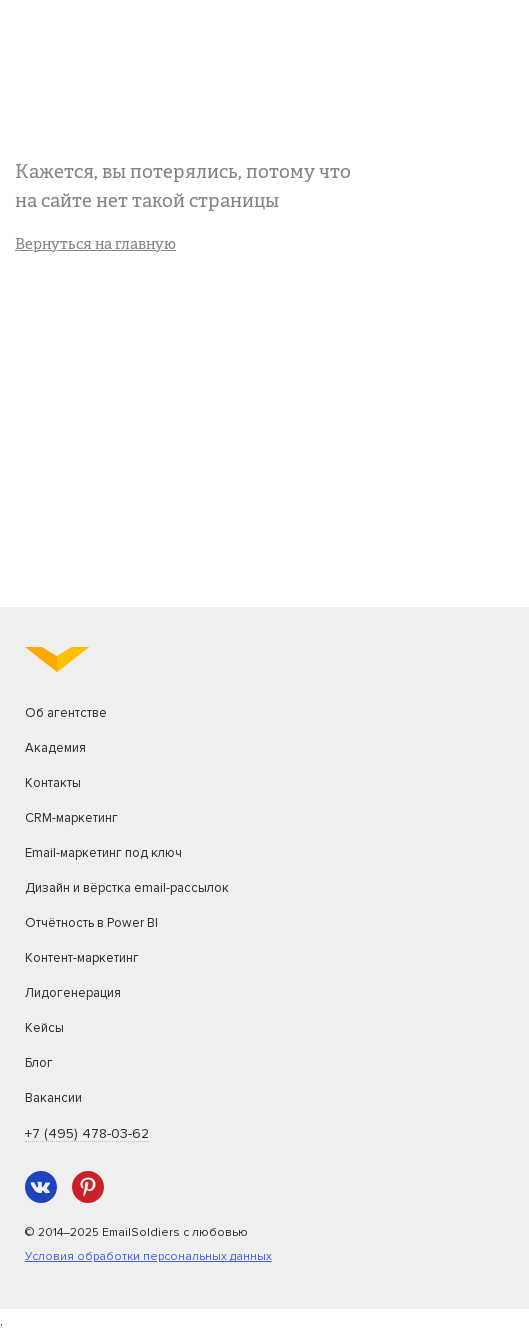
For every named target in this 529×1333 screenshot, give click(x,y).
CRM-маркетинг (71, 818)
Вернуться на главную (95, 245)
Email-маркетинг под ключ (103, 853)
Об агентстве (66, 713)
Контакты (53, 783)
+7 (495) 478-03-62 (87, 1133)
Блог (39, 1063)
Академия (55, 748)
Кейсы (44, 1028)
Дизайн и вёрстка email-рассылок (127, 888)
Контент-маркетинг (82, 958)
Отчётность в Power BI (91, 923)
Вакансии (53, 1098)
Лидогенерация (73, 993)
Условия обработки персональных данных (148, 1256)
